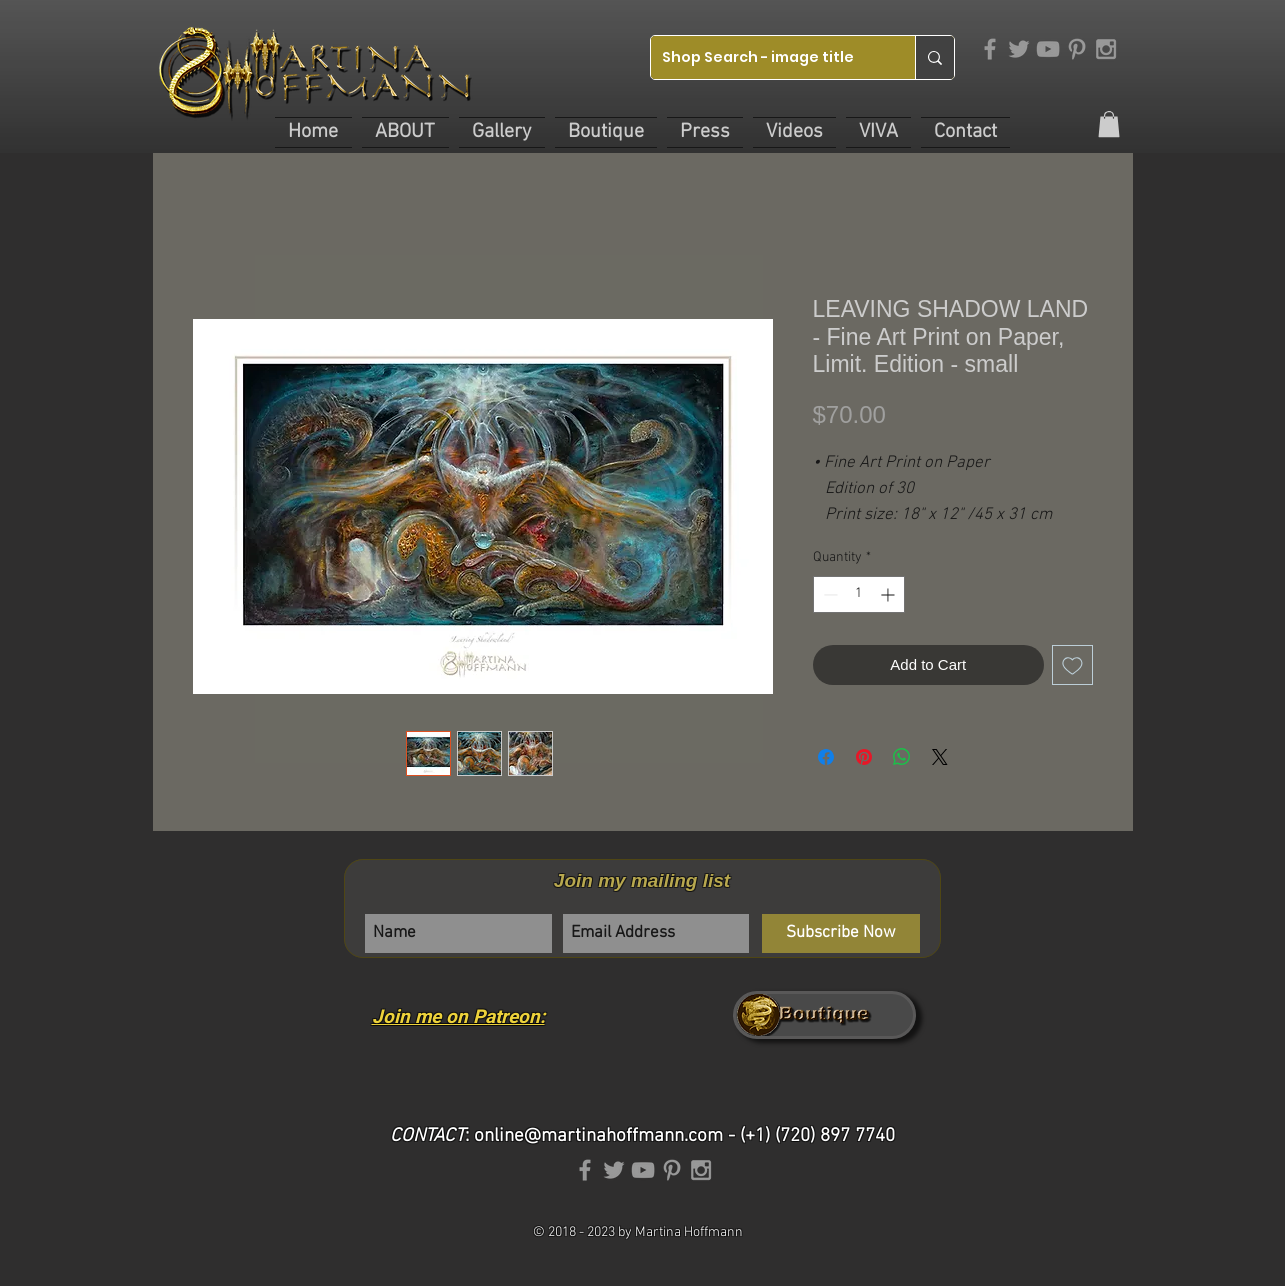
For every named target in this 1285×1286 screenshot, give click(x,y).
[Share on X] (940, 757)
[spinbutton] (859, 594)
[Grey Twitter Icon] (1019, 49)
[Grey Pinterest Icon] (1077, 49)
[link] (1109, 124)
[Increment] (889, 594)
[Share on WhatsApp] (902, 757)
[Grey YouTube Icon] (1048, 49)
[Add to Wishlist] (1072, 665)
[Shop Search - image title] (767, 57)
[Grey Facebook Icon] (990, 49)
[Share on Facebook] (826, 757)
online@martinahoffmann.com (598, 1136)
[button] (405, 132)
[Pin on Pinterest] (864, 757)
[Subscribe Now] (841, 933)
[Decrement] (828, 594)
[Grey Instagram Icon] (1106, 49)
